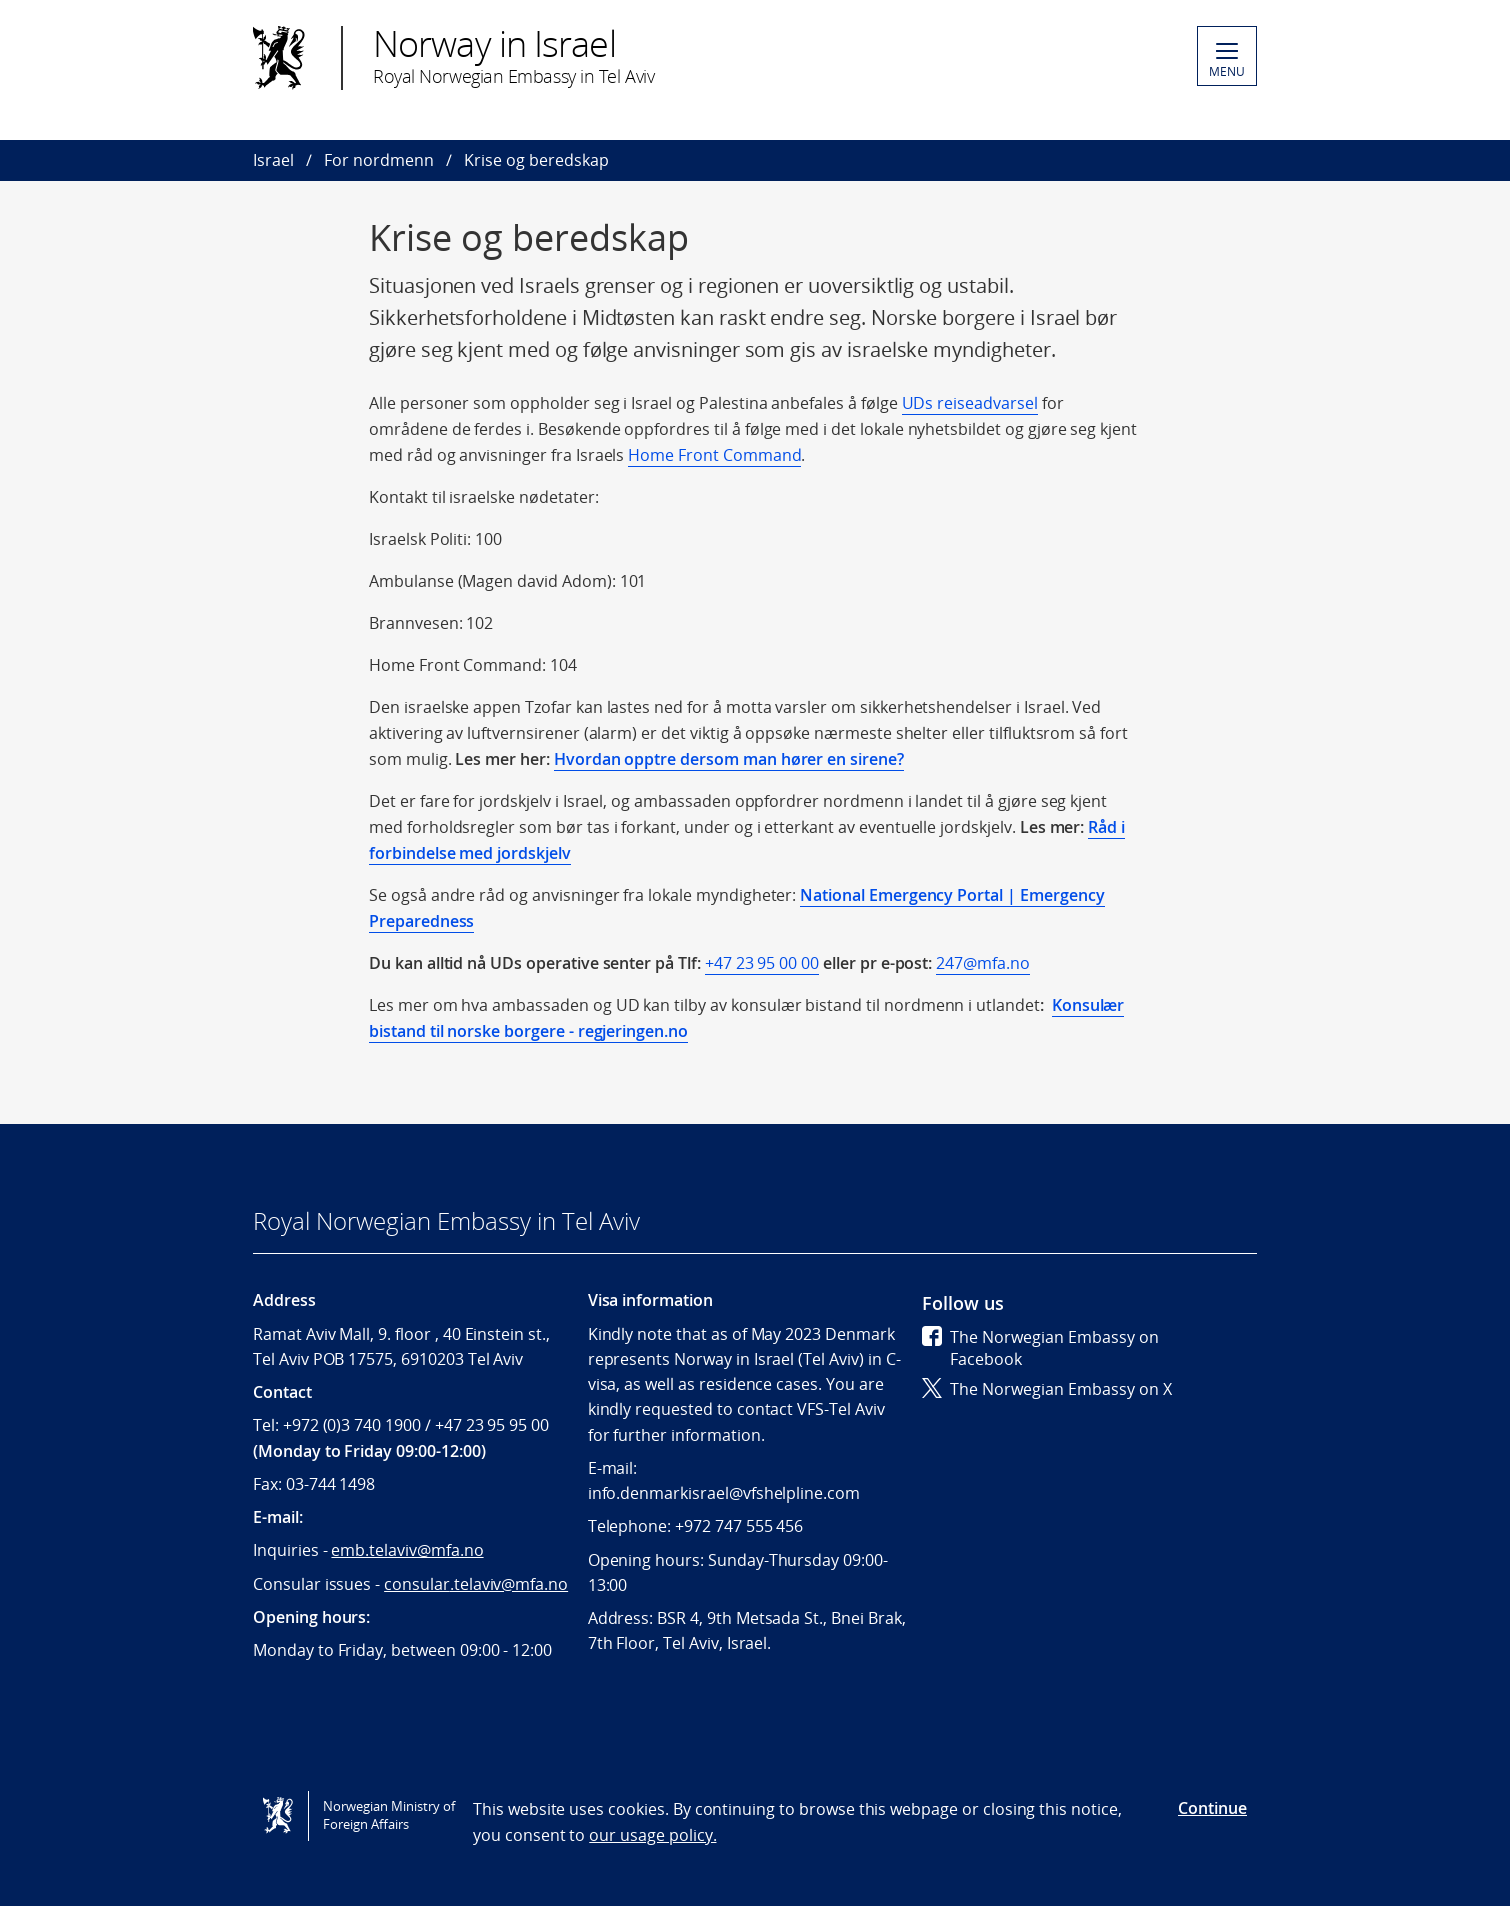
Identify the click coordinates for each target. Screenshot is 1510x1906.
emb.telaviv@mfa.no (407, 1550)
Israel (273, 160)
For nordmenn (379, 160)
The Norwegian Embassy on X (1047, 1389)
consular (476, 1584)
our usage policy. (652, 1835)
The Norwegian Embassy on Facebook (1040, 1348)
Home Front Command (714, 455)
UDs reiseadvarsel (970, 403)
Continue (1212, 1808)
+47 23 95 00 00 (762, 963)
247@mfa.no (983, 963)
